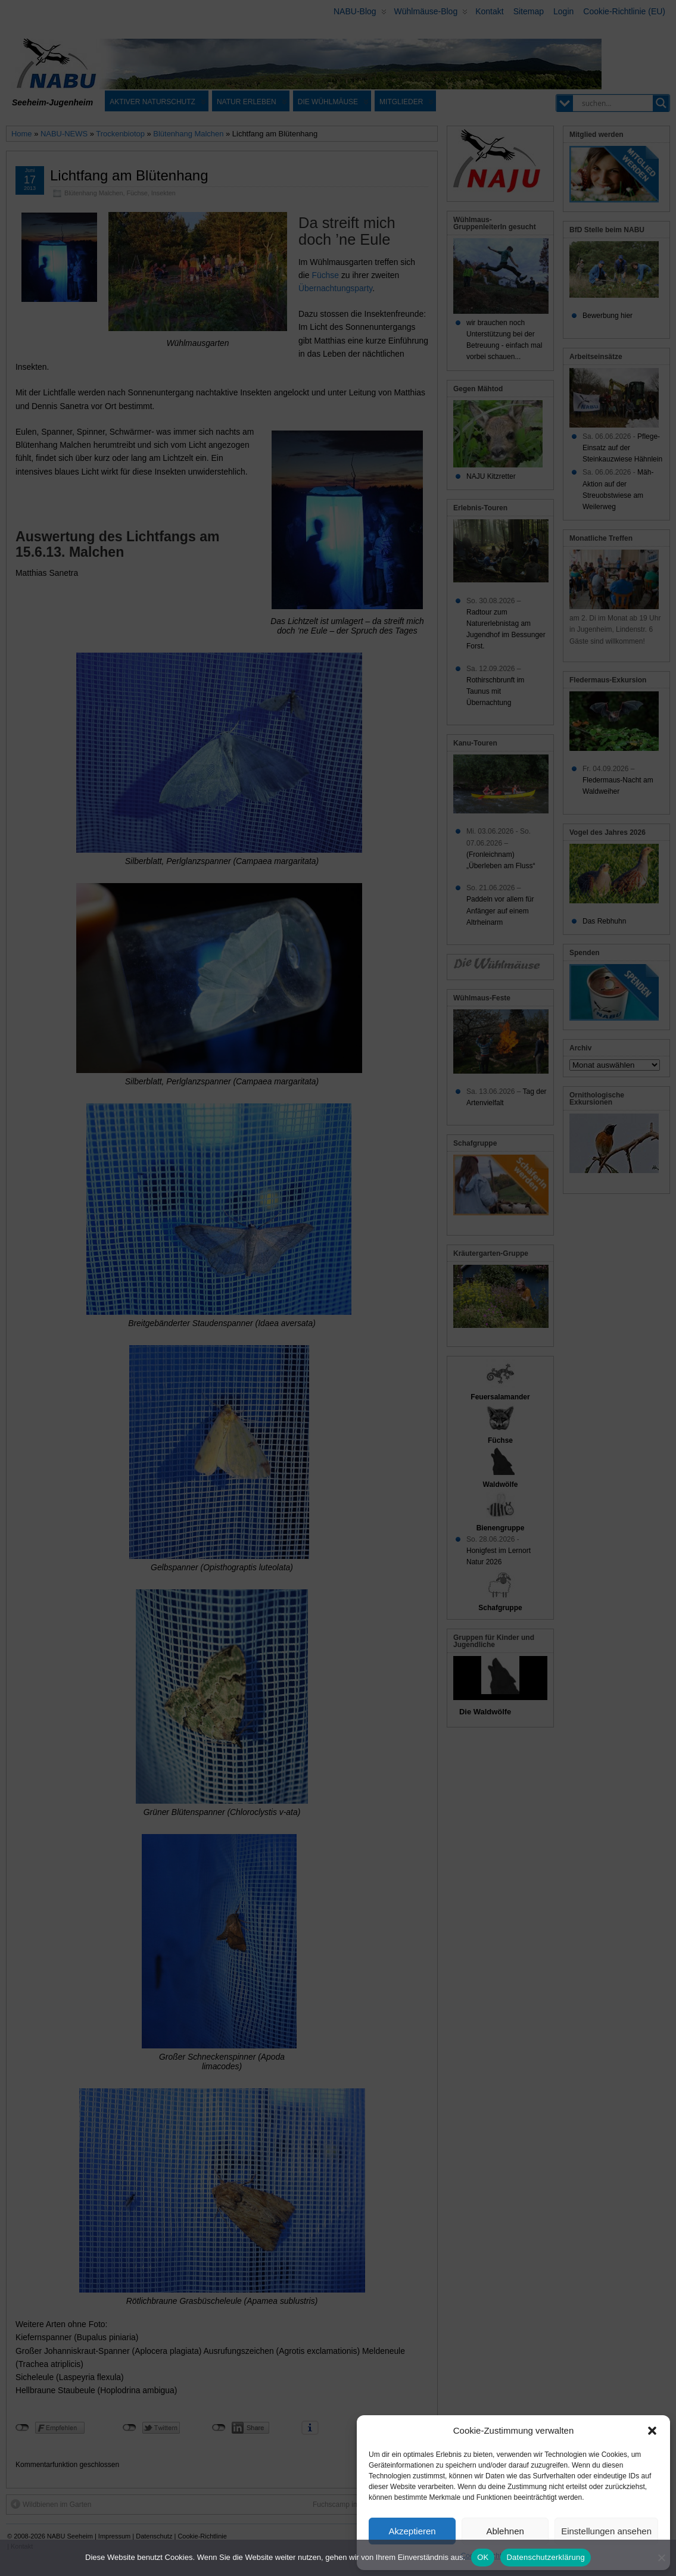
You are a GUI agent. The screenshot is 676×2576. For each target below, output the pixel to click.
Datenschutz (540, 2556)
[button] (652, 2431)
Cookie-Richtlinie (488, 2556)
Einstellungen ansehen (606, 2531)
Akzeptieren (411, 2531)
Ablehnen (505, 2531)
